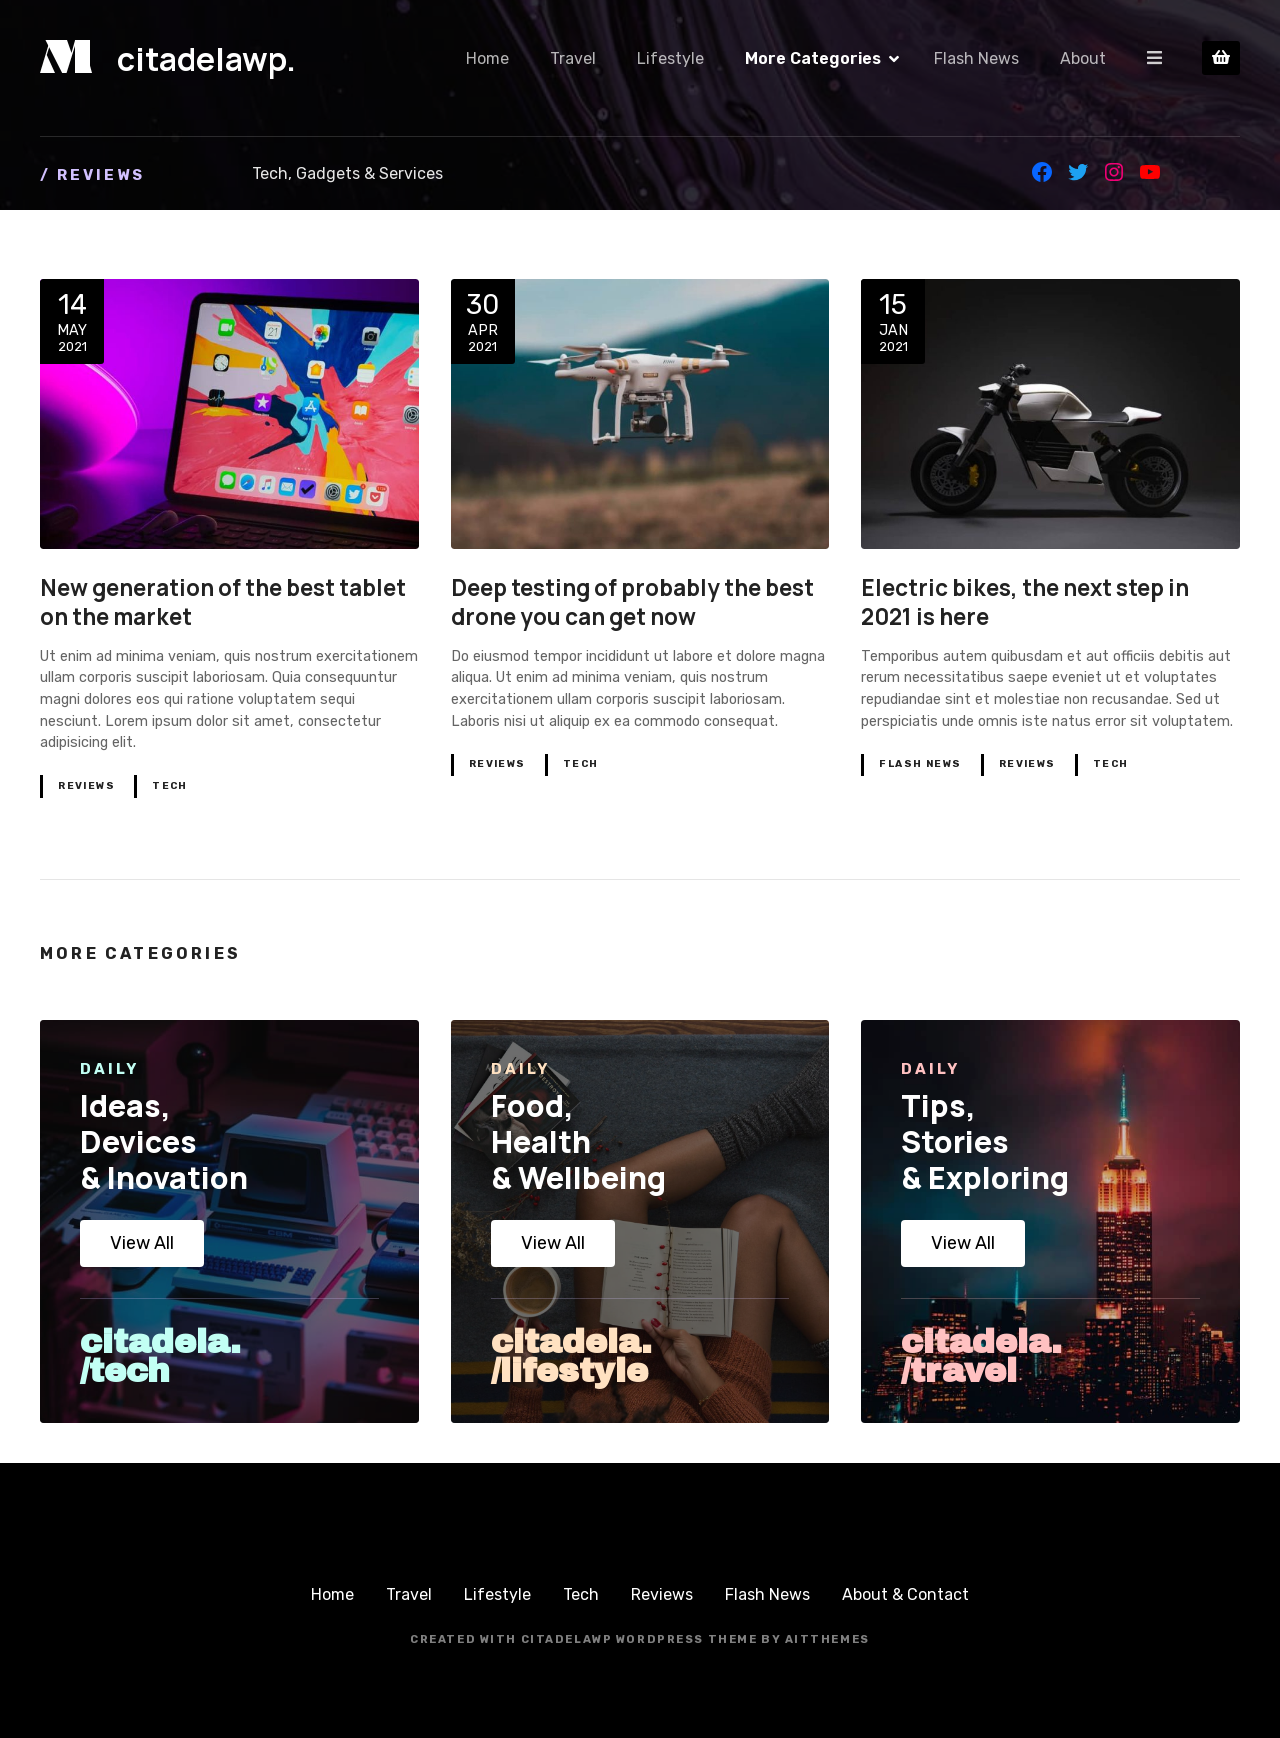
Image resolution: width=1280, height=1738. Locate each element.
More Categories (814, 58)
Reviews (86, 786)
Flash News (977, 58)
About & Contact (905, 1594)
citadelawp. (206, 59)
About (1084, 58)
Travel (574, 58)
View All (142, 1243)
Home (488, 58)
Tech (170, 786)
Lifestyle (671, 58)
